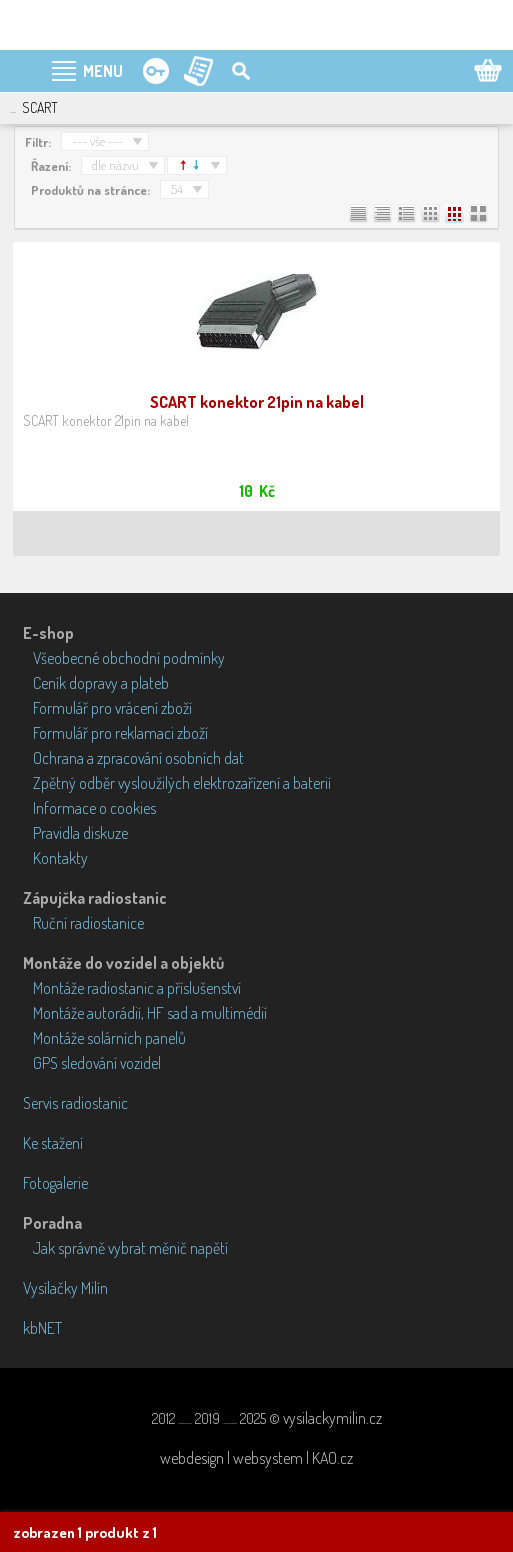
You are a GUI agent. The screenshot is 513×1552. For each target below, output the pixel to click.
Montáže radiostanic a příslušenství (137, 988)
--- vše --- (97, 141)
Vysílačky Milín (65, 1288)
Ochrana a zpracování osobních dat (138, 758)
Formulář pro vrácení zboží (112, 708)
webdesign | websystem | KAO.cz (256, 1458)
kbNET (42, 1328)
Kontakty (60, 858)
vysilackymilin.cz (332, 1418)
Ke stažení (53, 1143)
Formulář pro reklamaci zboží (120, 733)
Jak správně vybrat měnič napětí (130, 1248)
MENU (103, 71)
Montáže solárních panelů (109, 1038)
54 (177, 189)
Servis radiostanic (75, 1103)
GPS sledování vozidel (97, 1063)
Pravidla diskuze (80, 833)
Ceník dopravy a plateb (101, 683)
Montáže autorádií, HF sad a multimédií (150, 1013)
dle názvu (115, 165)
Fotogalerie (55, 1183)
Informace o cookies (94, 808)
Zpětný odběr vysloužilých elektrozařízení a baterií (182, 783)
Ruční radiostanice (88, 923)
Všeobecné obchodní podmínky (129, 658)
